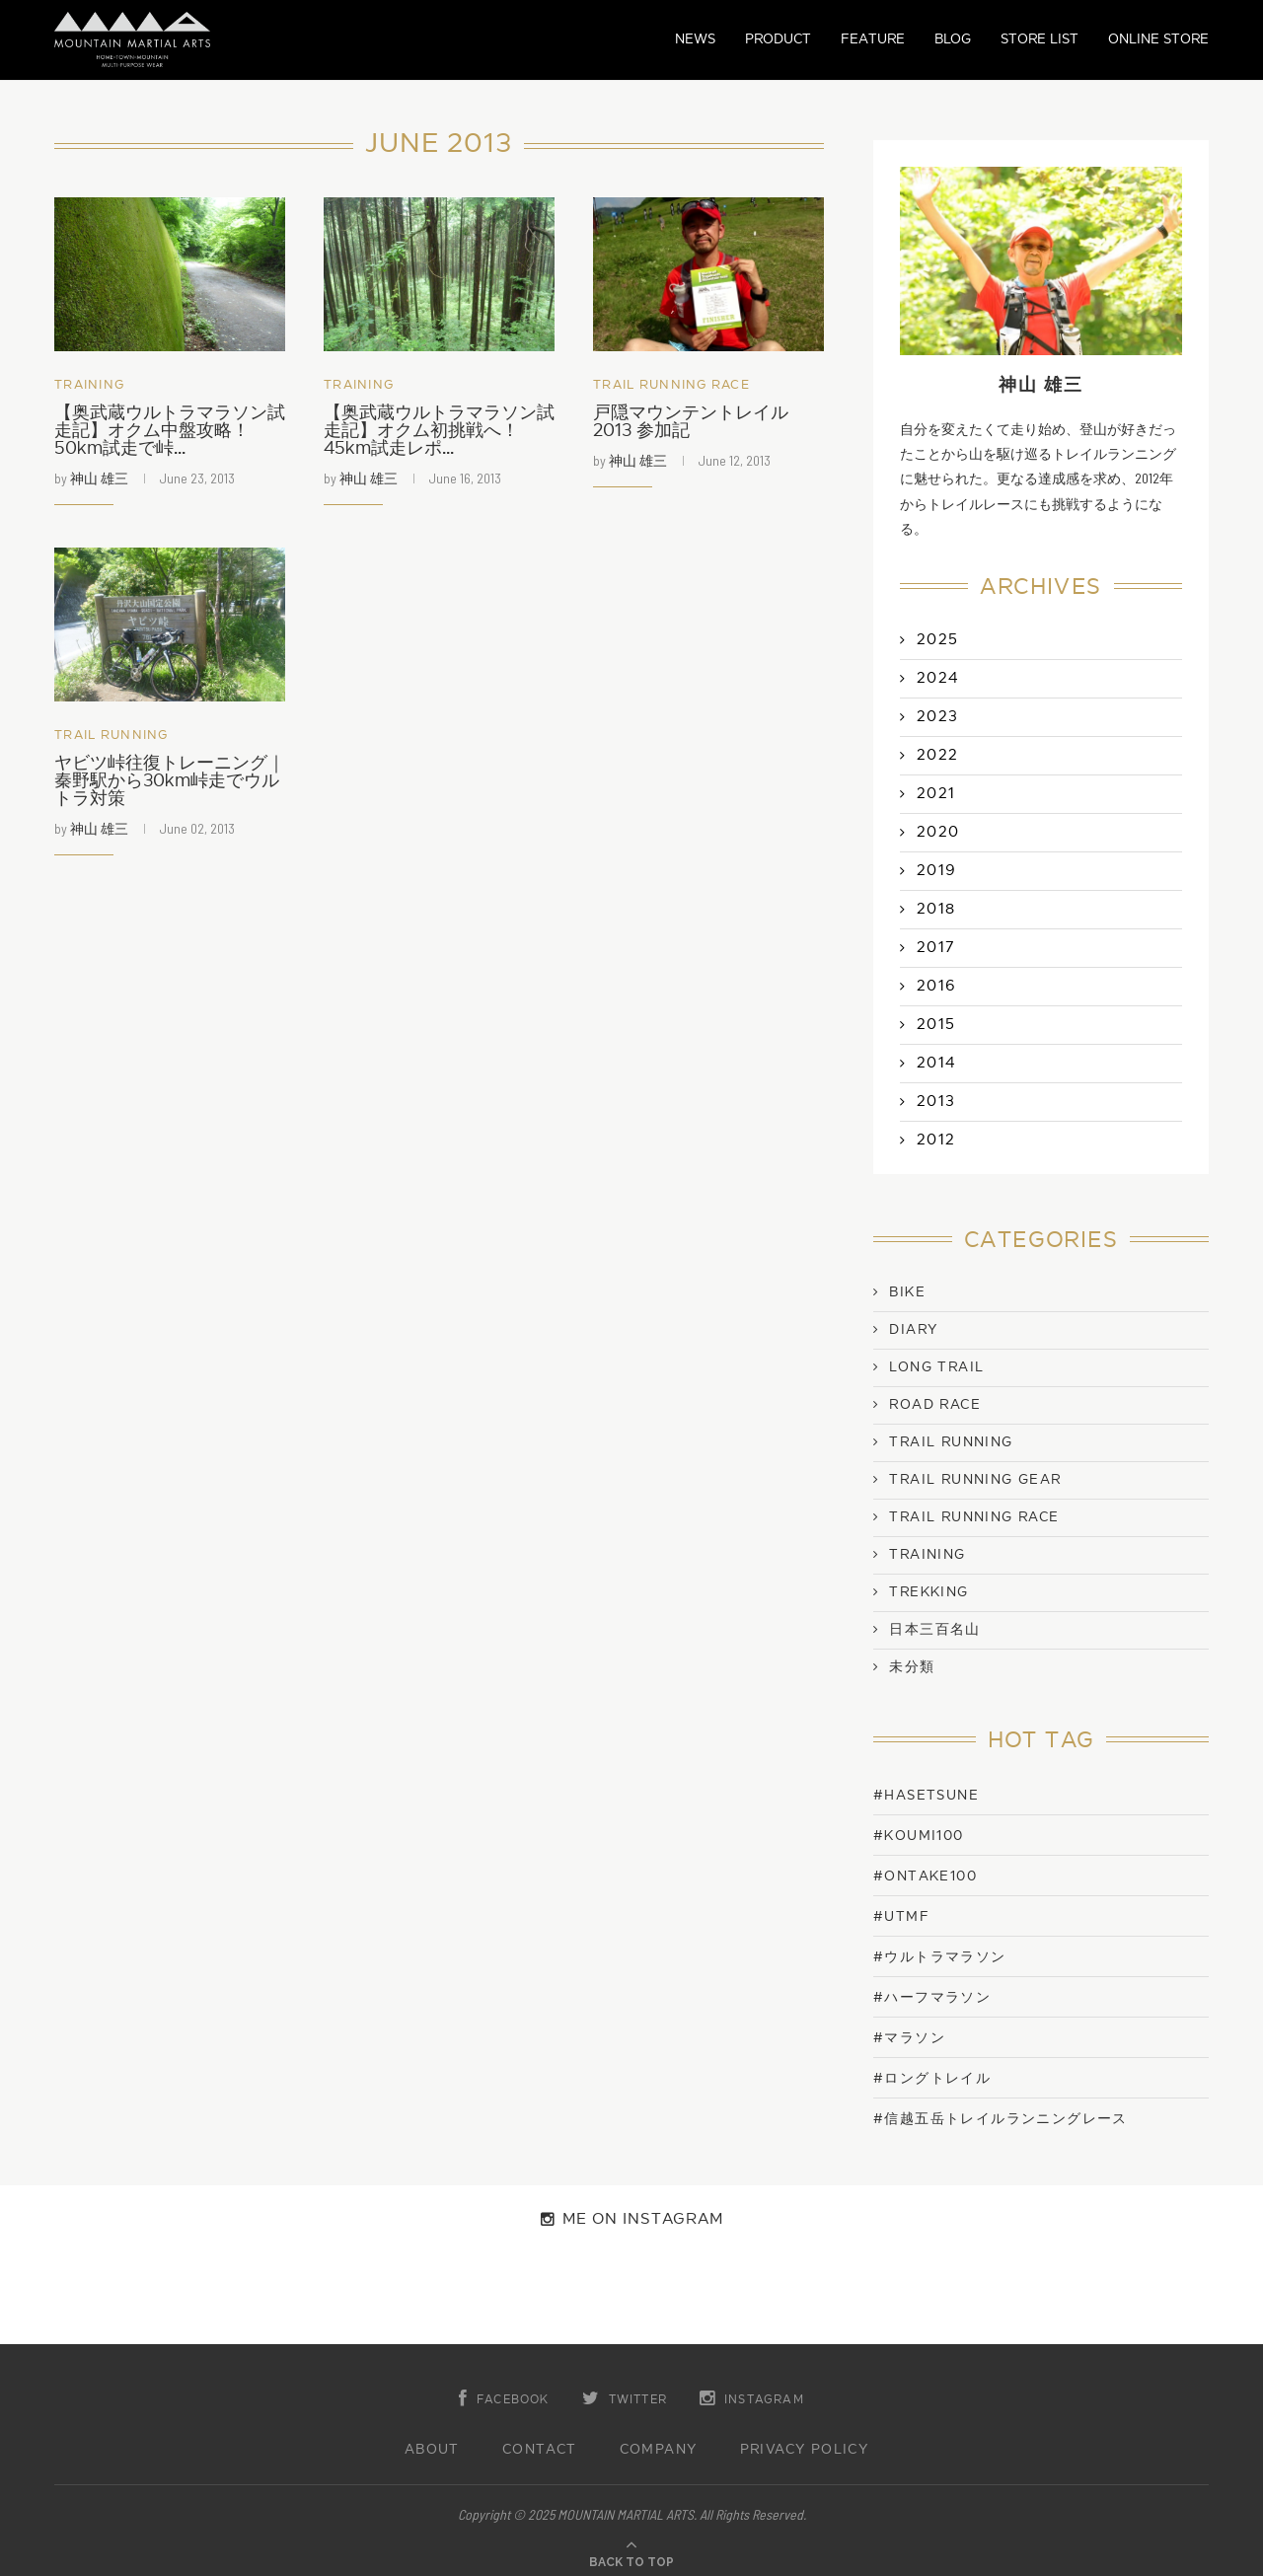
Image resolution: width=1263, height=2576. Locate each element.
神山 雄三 (99, 478)
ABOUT (432, 2450)
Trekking (928, 1592)
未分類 (911, 1667)
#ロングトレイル (932, 2078)
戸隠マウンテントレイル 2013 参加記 (690, 422)
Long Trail (936, 1367)
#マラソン (909, 2037)
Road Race (935, 1405)
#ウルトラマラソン (939, 1957)
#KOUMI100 (918, 1835)
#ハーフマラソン (932, 1997)
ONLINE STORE (1158, 39)
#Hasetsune (926, 1795)
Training (89, 385)
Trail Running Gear (975, 1480)
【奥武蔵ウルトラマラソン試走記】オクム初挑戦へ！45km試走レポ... (439, 431)
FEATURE (873, 39)
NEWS (695, 39)
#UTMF (901, 1916)
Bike (907, 1292)
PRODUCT (778, 39)
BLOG (952, 39)
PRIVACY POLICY (804, 2450)
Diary (913, 1330)
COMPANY (659, 2450)
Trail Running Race (671, 385)
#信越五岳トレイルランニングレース (1000, 2118)
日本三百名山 (934, 1630)
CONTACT (539, 2450)
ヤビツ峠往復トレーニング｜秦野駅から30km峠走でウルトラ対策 (169, 781)
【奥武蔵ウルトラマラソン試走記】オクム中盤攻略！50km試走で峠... (169, 431)
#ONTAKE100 (925, 1876)
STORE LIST (1039, 39)
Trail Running (111, 735)
